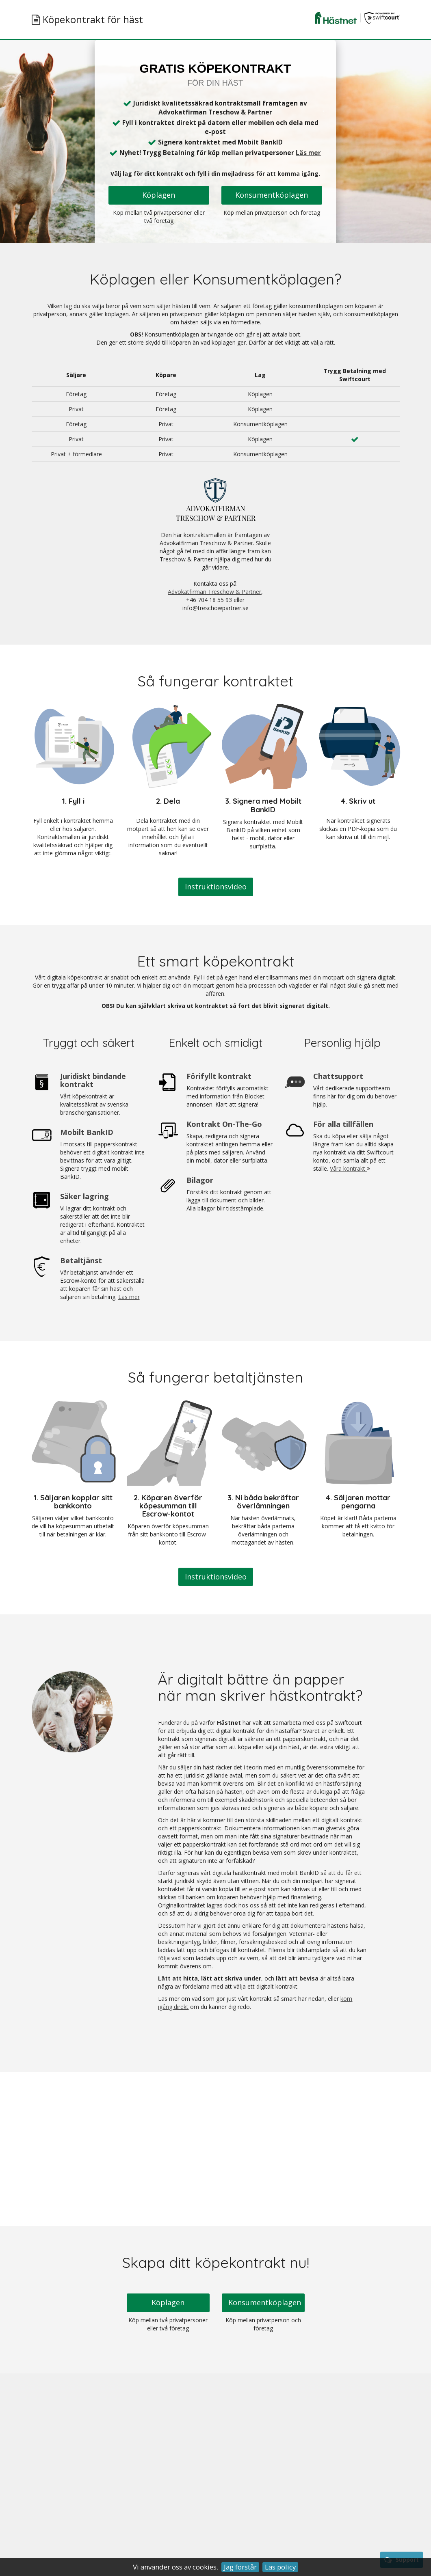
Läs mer (308, 153)
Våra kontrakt (350, 1168)
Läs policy (280, 2567)
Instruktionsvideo (216, 886)
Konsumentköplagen (271, 195)
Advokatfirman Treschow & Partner (214, 591)
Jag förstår (240, 2567)
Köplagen (158, 195)
